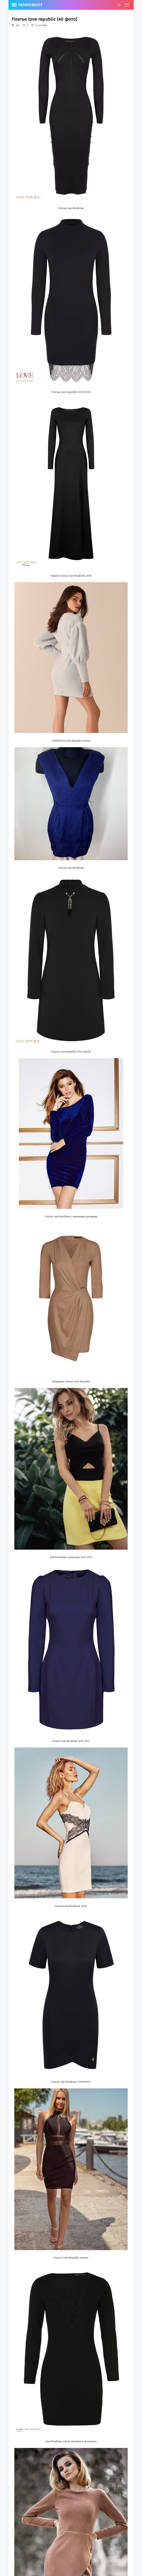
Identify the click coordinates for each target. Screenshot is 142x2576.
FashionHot (30, 5)
